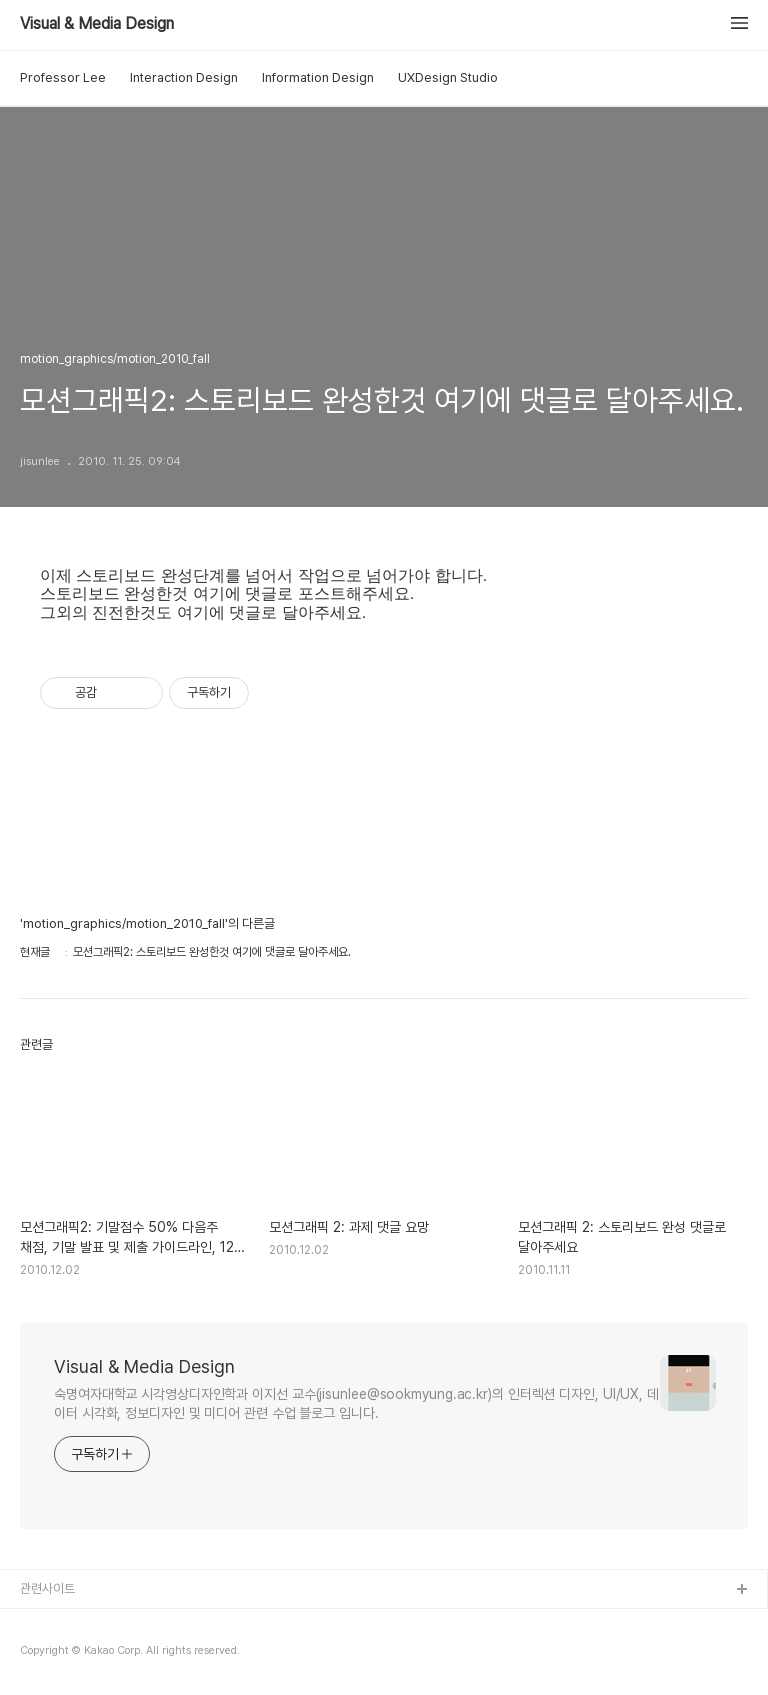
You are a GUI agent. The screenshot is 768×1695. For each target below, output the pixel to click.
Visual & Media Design (97, 24)
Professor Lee (63, 77)
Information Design (318, 77)
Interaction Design (184, 77)
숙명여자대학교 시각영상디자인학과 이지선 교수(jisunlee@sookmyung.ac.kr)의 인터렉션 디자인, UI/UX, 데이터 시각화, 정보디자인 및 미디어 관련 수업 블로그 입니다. (356, 1403)
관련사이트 (47, 1588)
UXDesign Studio (448, 77)
